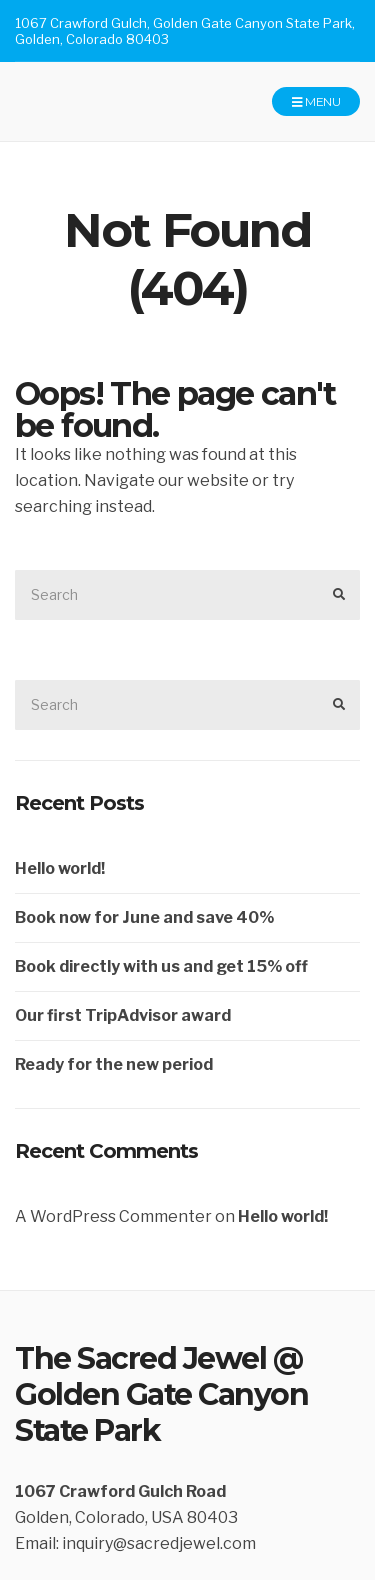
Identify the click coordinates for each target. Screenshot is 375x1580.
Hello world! (60, 868)
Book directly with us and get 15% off (161, 966)
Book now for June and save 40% (144, 917)
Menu (316, 102)
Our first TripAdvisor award (123, 1015)
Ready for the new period (114, 1064)
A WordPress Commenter (113, 1216)
